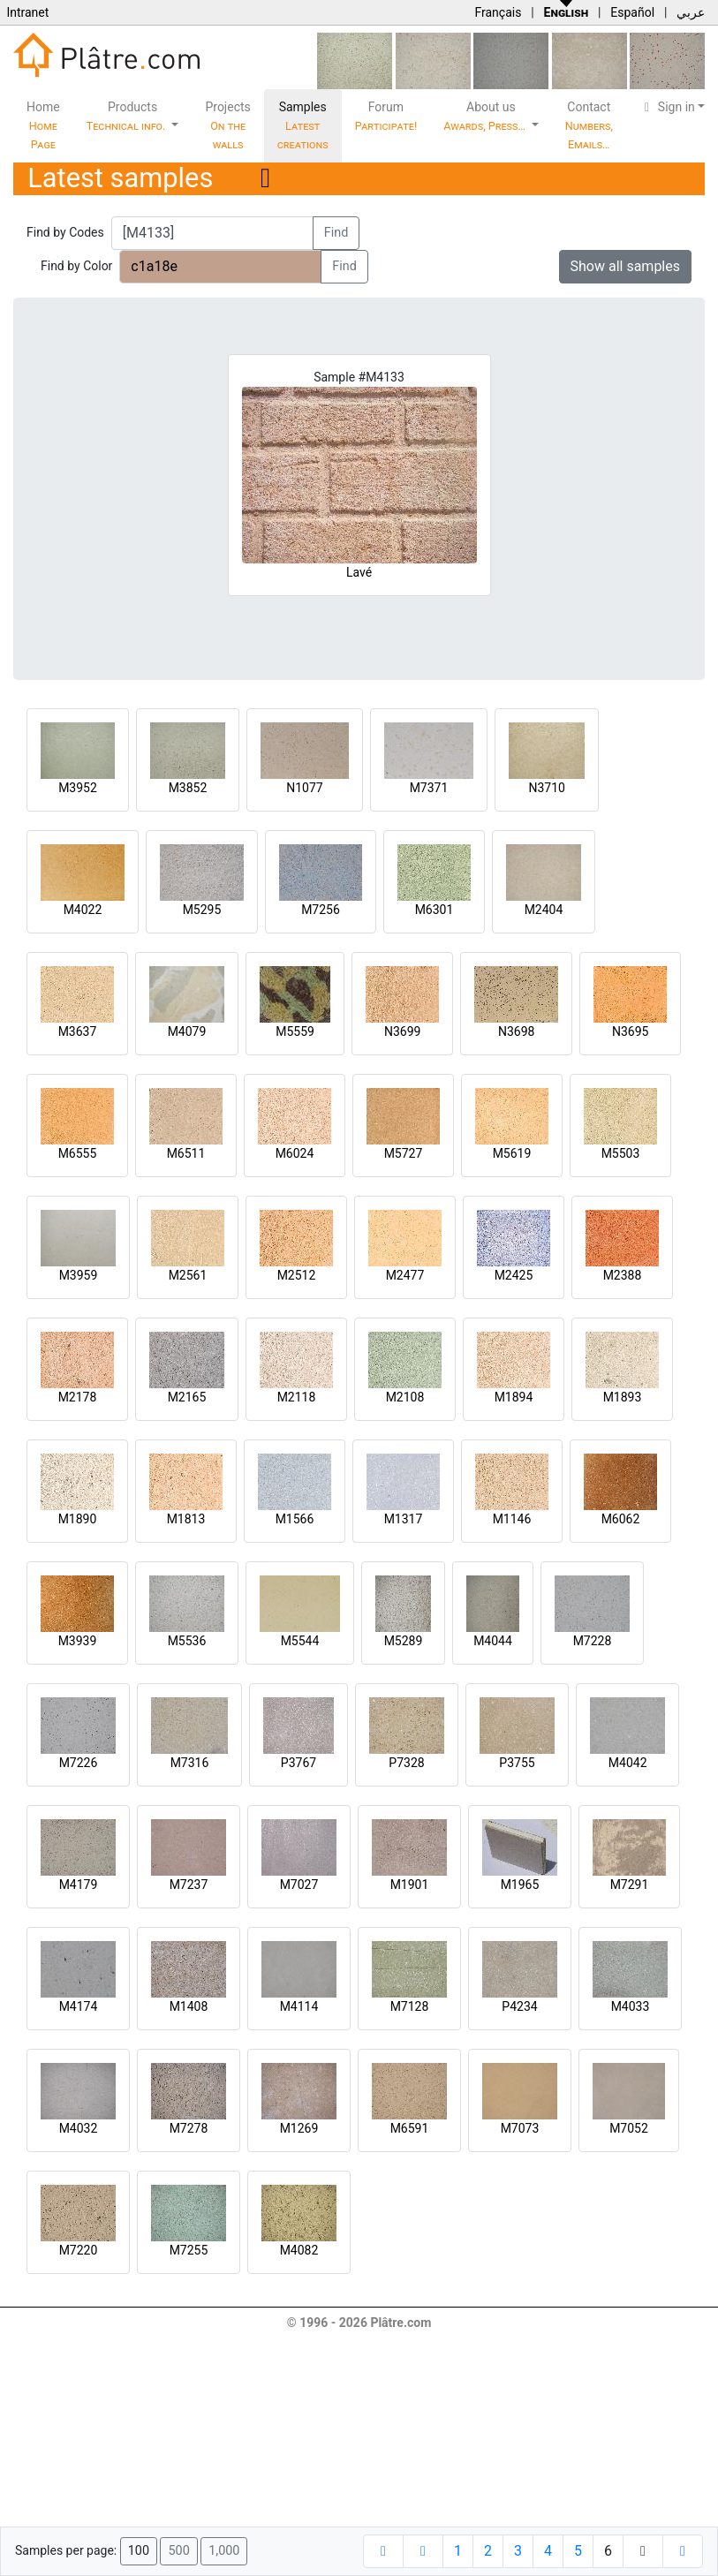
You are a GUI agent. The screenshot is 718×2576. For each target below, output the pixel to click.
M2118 (296, 1397)
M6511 (186, 1153)
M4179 (78, 1884)
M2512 (296, 1275)
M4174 (78, 2006)
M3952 (77, 788)
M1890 (77, 1519)
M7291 (629, 1884)
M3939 (77, 1641)
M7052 (628, 2128)
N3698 (516, 1031)
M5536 (187, 1641)
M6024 (295, 1153)
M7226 (78, 1763)
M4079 (187, 1031)
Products (128, 116)
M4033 (630, 2006)
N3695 (630, 1031)
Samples (303, 125)
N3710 (546, 788)
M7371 (429, 788)
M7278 (189, 2128)
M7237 (189, 1884)
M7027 (299, 1884)
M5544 (300, 1641)
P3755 (516, 1763)
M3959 (78, 1275)
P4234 (519, 2006)
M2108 (405, 1397)
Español (632, 12)
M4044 (492, 1641)
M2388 (622, 1275)
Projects (227, 125)
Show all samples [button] (626, 266)
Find (336, 232)
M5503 (620, 1153)
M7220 (78, 2250)
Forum (386, 116)
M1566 (295, 1519)
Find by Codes (65, 232)
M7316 (189, 1763)
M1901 (409, 1884)
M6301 (434, 910)
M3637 (77, 1031)
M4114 (299, 2006)
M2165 (187, 1397)
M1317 (403, 1519)
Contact (589, 125)
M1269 (299, 2128)
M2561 (188, 1275)
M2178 (77, 1397)
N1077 (304, 788)
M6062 (620, 1519)
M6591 (409, 2128)
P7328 (406, 1763)
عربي (690, 12)
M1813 (186, 1519)
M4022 (83, 910)
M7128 (409, 2006)
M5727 (403, 1153)
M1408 (189, 2006)
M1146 (512, 1519)
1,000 (223, 2550)
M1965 (520, 1884)
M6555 (77, 1153)
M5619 (512, 1153)
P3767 (298, 1763)
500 (178, 2550)
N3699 (402, 1031)
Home (43, 125)
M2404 (544, 910)
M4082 (299, 2250)
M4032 (78, 2128)
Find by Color (76, 266)
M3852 (188, 788)
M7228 (592, 1641)
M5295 (202, 910)
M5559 (295, 1031)
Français (497, 12)
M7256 (320, 910)
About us (485, 116)
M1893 (622, 1397)
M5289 (403, 1641)
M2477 (405, 1275)
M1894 (514, 1397)
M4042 (627, 1763)
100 (138, 2550)
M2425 (514, 1275)
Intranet (27, 12)
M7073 (520, 2128)
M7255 (189, 2250)
